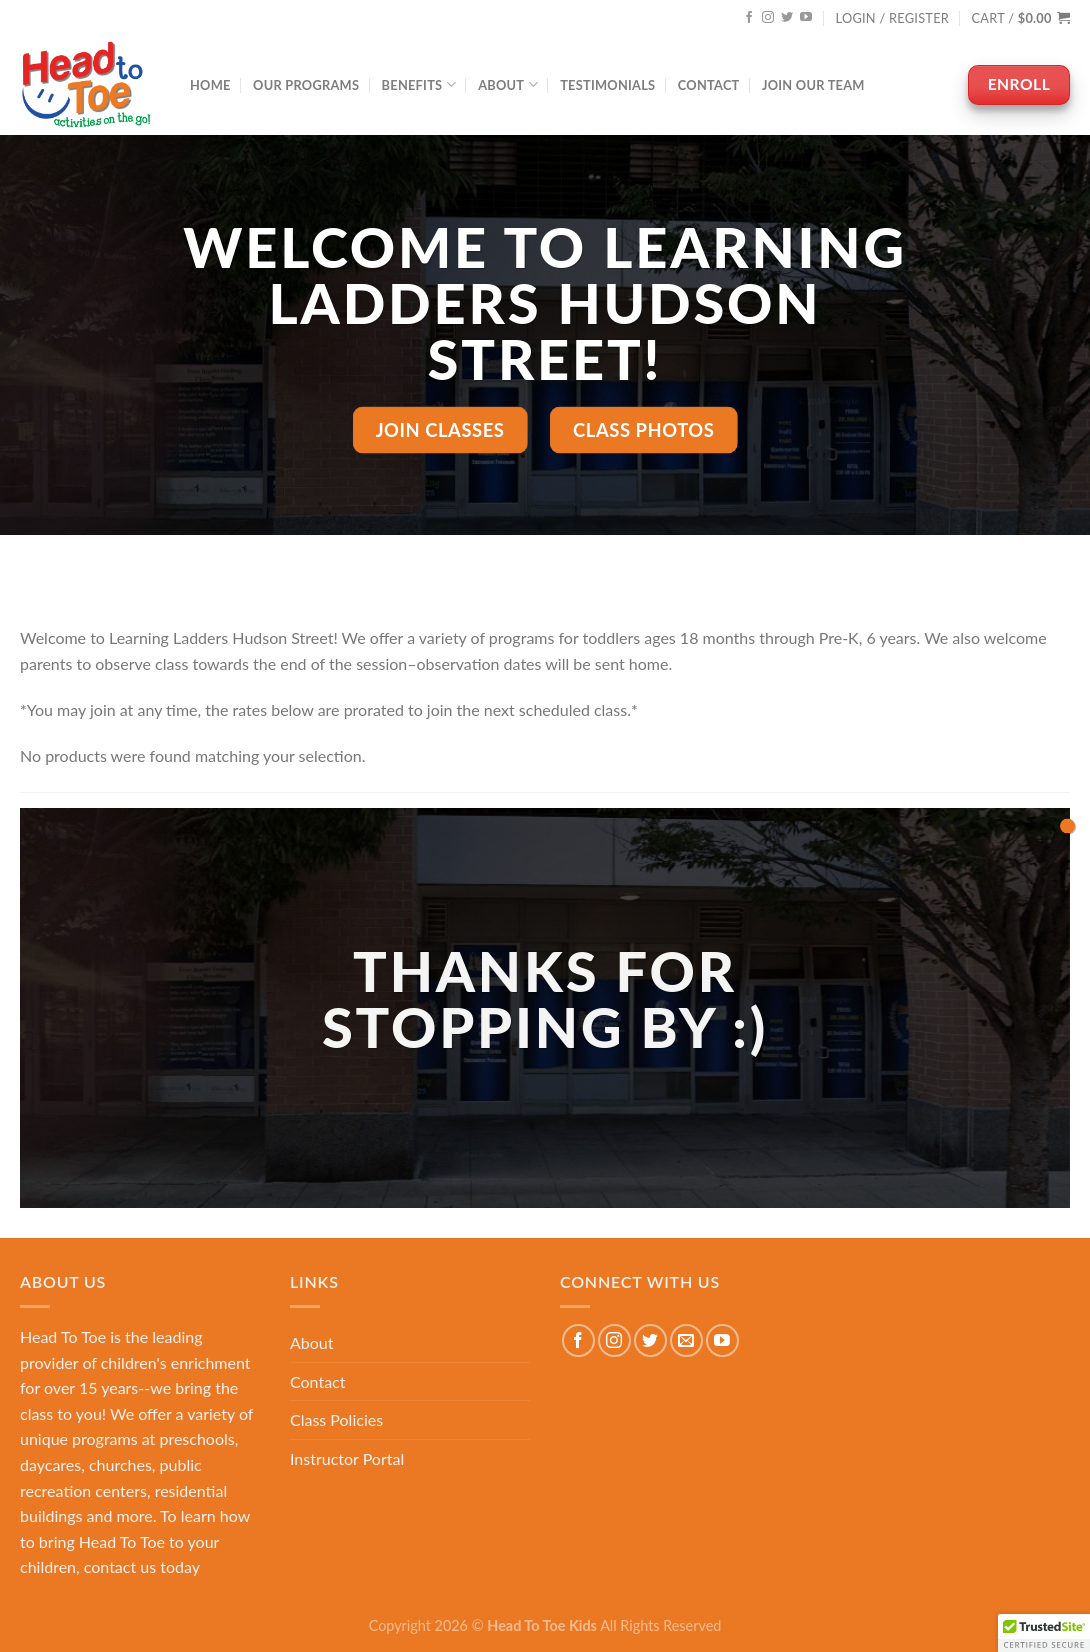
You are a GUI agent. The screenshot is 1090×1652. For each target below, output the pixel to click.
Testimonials (607, 85)
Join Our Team (813, 85)
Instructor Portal (347, 1458)
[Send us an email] (686, 1340)
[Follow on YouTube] (806, 18)
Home (210, 85)
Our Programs (306, 85)
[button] (1044, 1633)
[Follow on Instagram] (768, 18)
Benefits (419, 84)
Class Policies (336, 1419)
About (508, 84)
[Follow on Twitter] (787, 18)
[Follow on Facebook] (749, 18)
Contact (709, 85)
